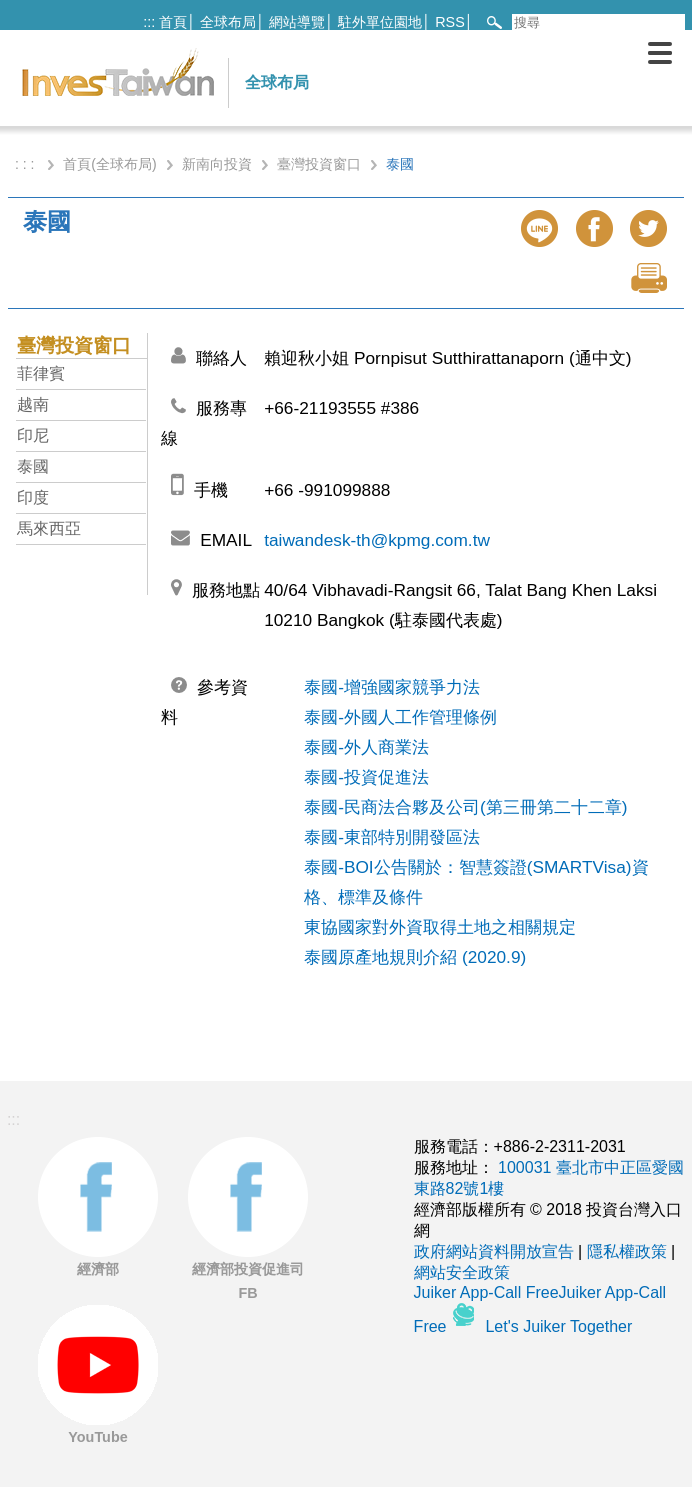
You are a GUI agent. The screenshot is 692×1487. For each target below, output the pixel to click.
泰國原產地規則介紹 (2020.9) (415, 957)
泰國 (33, 466)
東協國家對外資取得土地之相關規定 (440, 927)
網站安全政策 (462, 1272)
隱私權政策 (627, 1251)
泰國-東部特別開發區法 (392, 837)
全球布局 (228, 22)
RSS (450, 22)
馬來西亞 (49, 528)
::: (149, 22)
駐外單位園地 (380, 22)
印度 (33, 497)
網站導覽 (297, 22)
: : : (26, 164)
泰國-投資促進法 (366, 777)
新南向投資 (217, 164)
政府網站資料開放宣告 (494, 1251)
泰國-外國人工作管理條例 (400, 717)
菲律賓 (41, 373)
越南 (33, 404)
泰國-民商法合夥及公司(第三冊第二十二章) (465, 807)
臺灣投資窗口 (319, 164)
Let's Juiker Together (558, 1326)
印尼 (33, 435)
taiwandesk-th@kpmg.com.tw (377, 540)
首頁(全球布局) (109, 164)
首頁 (173, 22)
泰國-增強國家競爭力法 (392, 687)
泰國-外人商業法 (366, 747)
